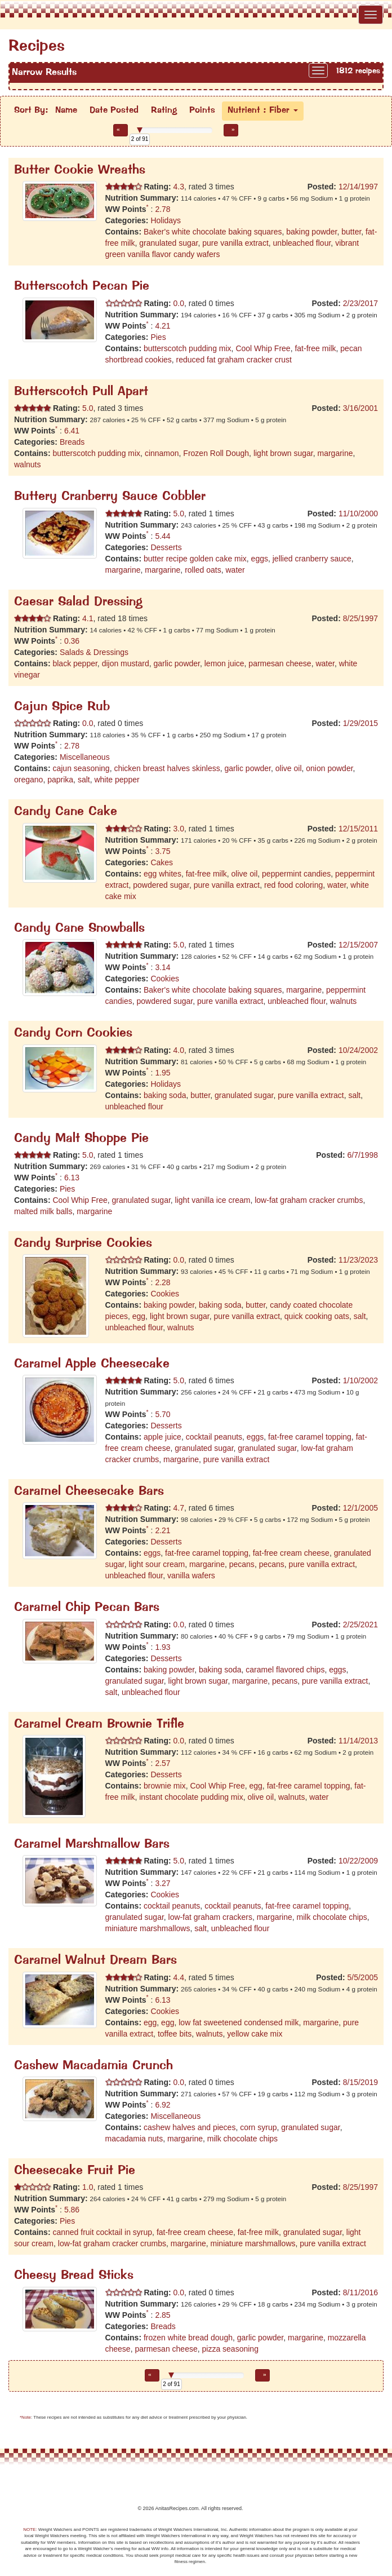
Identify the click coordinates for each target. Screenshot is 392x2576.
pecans (242, 1564)
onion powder (329, 768)
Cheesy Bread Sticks (73, 2276)
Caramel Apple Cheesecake (92, 1364)
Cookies (164, 978)
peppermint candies (296, 873)
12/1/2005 (360, 1507)
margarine (335, 453)
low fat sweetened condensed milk (239, 2022)
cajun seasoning (80, 768)
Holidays (165, 220)
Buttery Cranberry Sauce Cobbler (110, 497)
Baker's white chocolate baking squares (213, 231)
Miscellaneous (85, 757)
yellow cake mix (254, 2033)
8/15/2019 (360, 2082)
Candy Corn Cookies (73, 1033)
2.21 (162, 1530)
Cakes (161, 862)
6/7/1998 (363, 1154)
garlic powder (176, 663)
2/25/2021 (360, 1624)
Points (202, 110)
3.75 (162, 851)
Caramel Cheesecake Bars (89, 1492)
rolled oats (203, 569)
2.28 (162, 1282)
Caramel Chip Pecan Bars (86, 1608)
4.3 (177, 186)
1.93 (162, 1647)
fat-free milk (315, 348)
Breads (72, 441)
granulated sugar (168, 242)
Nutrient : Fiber (263, 110)
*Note (25, 2417)
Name (66, 110)
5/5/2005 (363, 1977)
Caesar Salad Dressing (78, 602)
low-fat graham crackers (210, 1917)
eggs (259, 558)
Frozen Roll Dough (216, 453)
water (235, 569)
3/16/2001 (360, 408)
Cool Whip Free (262, 348)
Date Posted (114, 110)
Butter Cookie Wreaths (79, 170)
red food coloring (293, 884)
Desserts (165, 547)
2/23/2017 (360, 303)
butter (351, 231)
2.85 (162, 2315)
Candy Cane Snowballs (79, 929)
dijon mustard (125, 663)
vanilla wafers (191, 1575)
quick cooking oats (316, 1316)
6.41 (71, 430)
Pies (158, 337)
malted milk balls (43, 1211)
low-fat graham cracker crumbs (309, 1200)
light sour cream (157, 1564)
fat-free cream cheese (291, 1552)
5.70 (162, 1414)
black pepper (74, 663)
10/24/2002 (358, 1050)
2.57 (162, 1763)
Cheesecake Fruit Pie (74, 2171)
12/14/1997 (358, 186)
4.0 (177, 1050)
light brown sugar (283, 453)
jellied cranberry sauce (312, 558)
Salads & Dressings (94, 652)
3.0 (177, 828)
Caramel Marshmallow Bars (92, 1845)
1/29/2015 (360, 723)
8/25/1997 (360, 618)
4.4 (177, 1977)
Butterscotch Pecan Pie (81, 287)
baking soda (165, 1095)
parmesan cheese (279, 663)
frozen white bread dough (188, 2337)
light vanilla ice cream (213, 1200)
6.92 (162, 2104)
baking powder (311, 231)
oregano (28, 779)
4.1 (86, 618)
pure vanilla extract (235, 242)
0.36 (71, 640)
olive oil (288, 768)
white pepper (116, 779)
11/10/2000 (358, 513)
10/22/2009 (358, 1860)
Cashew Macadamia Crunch (93, 2066)
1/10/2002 (360, 1380)
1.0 (86, 2187)
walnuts (27, 464)
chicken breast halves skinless (167, 768)
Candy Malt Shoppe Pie (81, 1139)
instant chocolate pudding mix (191, 1797)
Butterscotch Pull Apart (81, 392)
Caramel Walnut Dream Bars (95, 1961)
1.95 (162, 1072)
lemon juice (224, 663)
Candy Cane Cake (65, 812)
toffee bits (174, 2033)
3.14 (162, 967)
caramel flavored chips (285, 1669)
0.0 (177, 303)
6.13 (71, 1177)
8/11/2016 (360, 2292)
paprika (60, 779)
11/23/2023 (358, 1259)
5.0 (86, 408)
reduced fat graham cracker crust (234, 359)
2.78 (162, 209)
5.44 (162, 536)
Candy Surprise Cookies (83, 1244)
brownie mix (165, 1785)
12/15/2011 (358, 828)
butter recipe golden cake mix (195, 558)
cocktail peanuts (214, 1436)
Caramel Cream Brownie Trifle (99, 1725)
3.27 (162, 1883)
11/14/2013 (358, 1740)
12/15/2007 (358, 944)
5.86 (71, 2209)
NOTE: (30, 2529)
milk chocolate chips (332, 1917)
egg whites (162, 873)
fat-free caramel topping (309, 1436)
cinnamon (162, 453)
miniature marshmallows (147, 1928)
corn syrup (258, 2127)
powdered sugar (161, 884)
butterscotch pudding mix (187, 348)
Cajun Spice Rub (62, 707)
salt (84, 779)
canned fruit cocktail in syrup (102, 2232)
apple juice (162, 1436)
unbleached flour (302, 242)
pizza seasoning (230, 2348)
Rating (164, 110)
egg (138, 1316)
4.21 (162, 325)
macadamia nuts (134, 2138)
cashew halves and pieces (189, 2127)
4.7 (177, 1507)
